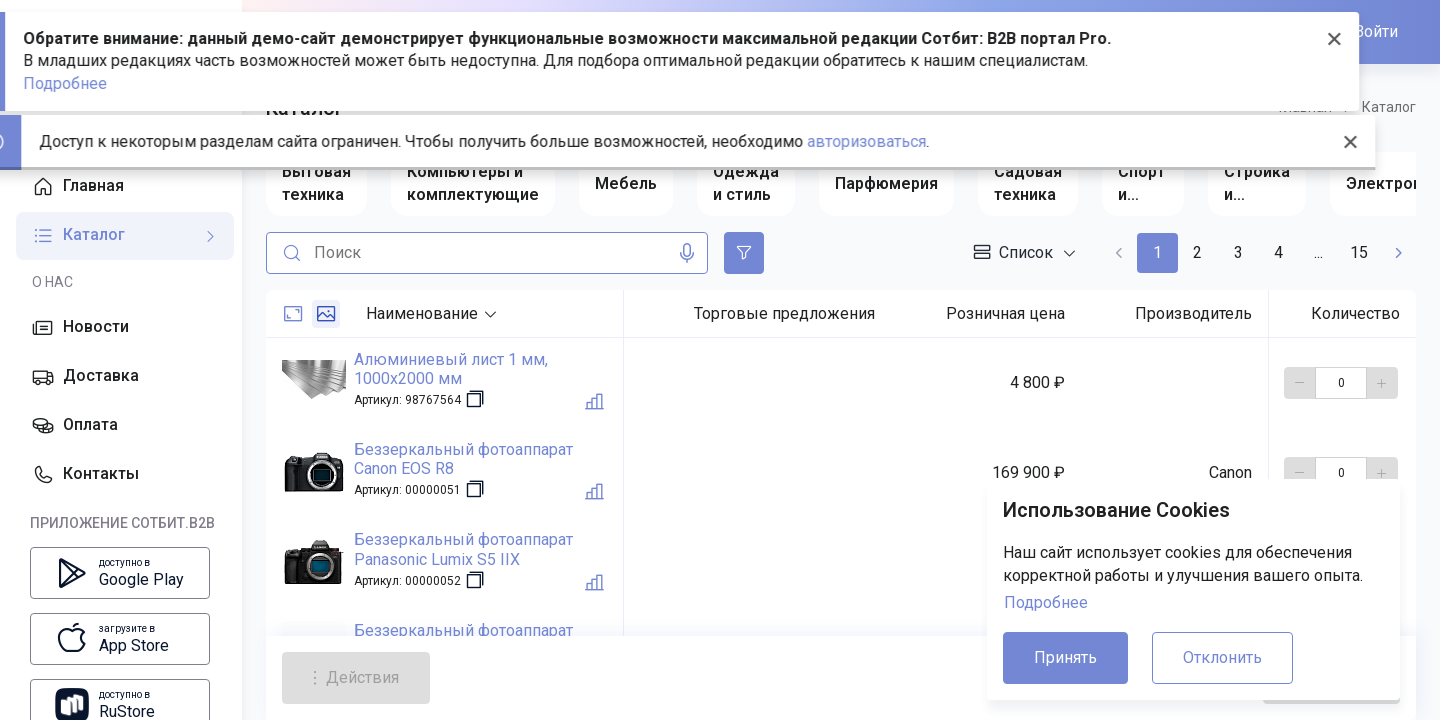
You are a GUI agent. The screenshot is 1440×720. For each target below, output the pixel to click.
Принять (1065, 657)
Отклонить (1222, 657)
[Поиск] (288, 253)
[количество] (1341, 383)
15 (1359, 252)
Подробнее (1046, 602)
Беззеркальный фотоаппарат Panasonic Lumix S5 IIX (463, 549)
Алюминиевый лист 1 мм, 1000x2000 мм (451, 369)
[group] (316, 184)
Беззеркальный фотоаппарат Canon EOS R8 (463, 459)
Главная (1305, 107)
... (1318, 252)
